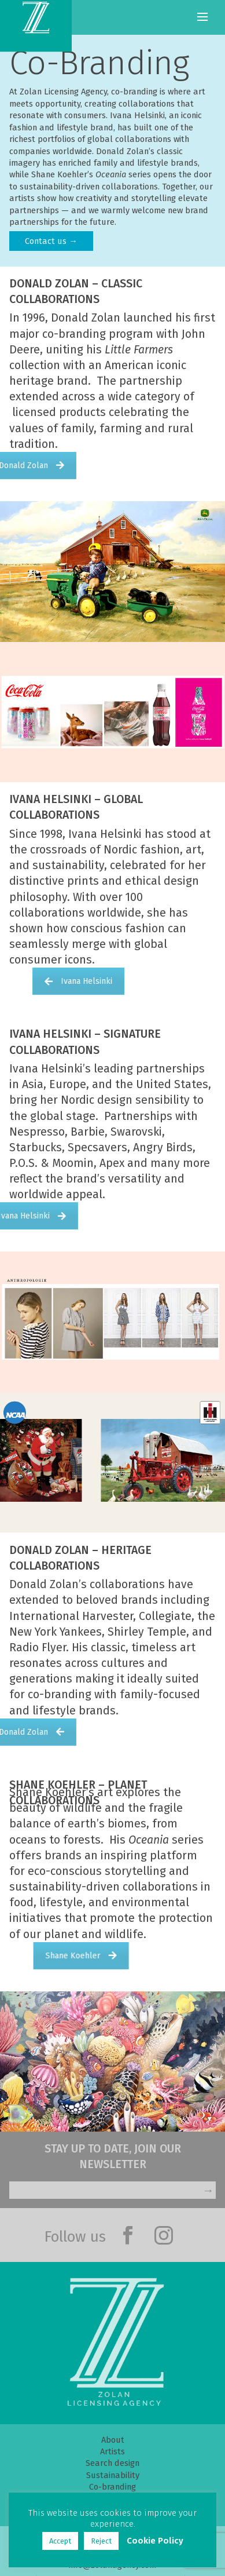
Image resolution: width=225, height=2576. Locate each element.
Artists (112, 2451)
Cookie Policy (159, 2540)
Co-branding (112, 2487)
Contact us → (51, 241)
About (112, 2440)
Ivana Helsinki (145, 981)
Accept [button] (64, 2541)
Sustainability (112, 2475)
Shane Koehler (150, 1956)
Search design (112, 2463)
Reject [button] (105, 2541)
